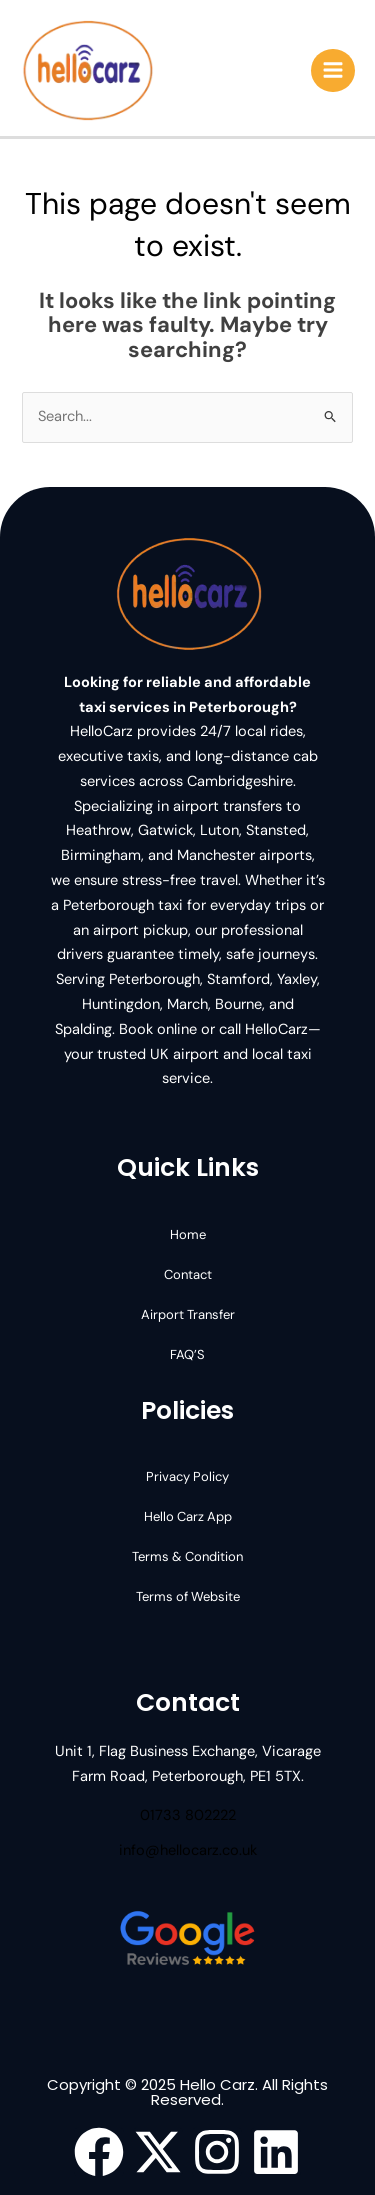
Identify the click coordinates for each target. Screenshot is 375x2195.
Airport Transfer (188, 1314)
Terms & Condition (187, 1556)
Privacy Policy (187, 1476)
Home (188, 1234)
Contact (188, 1274)
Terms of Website (188, 1596)
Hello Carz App (188, 1516)
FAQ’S (187, 1354)
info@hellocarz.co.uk (188, 1850)
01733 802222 (188, 1815)
